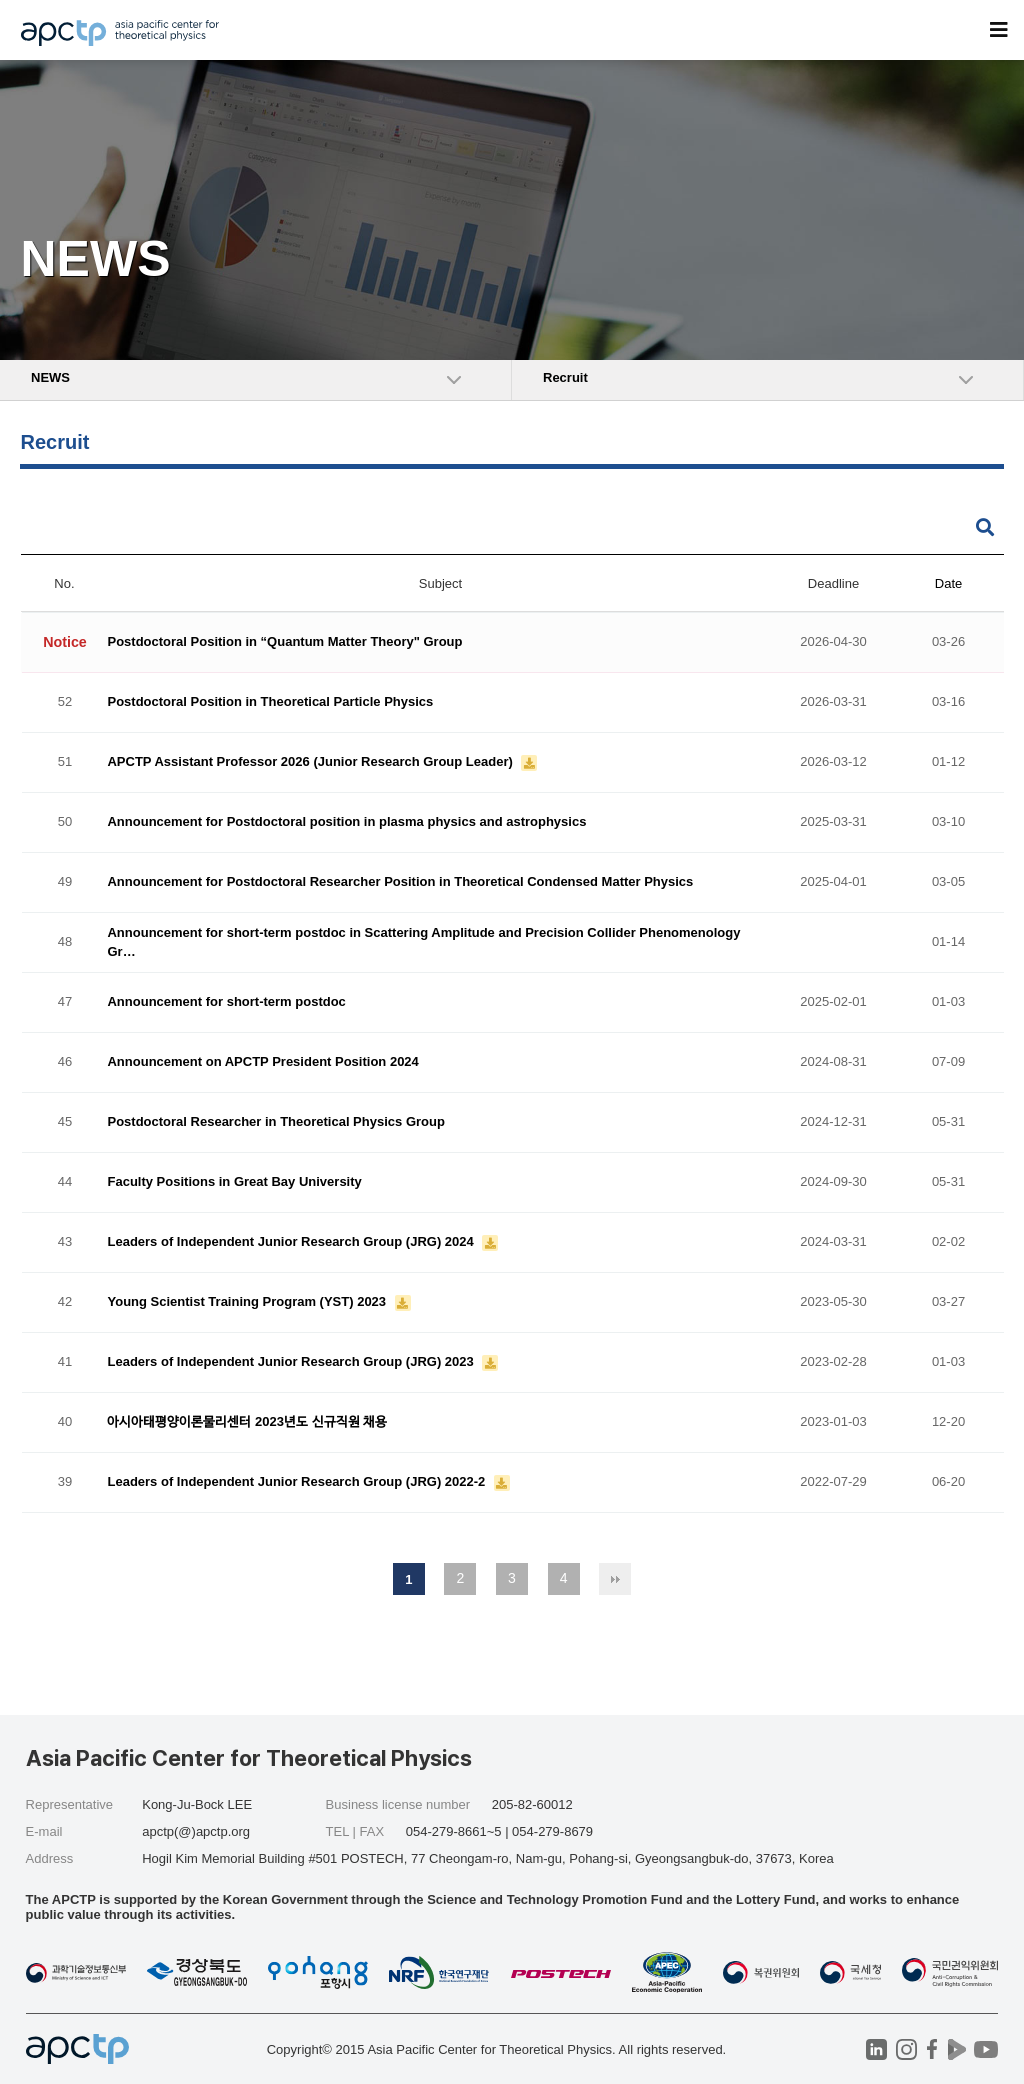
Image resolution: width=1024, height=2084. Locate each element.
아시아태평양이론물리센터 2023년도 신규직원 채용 (247, 1422)
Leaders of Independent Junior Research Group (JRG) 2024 (292, 1242)
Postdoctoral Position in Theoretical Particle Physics (270, 702)
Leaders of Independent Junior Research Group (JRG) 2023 (292, 1362)
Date (948, 583)
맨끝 (615, 1579)
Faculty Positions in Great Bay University (234, 1182)
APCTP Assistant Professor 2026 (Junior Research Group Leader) (311, 762)
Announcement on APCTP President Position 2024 (262, 1062)
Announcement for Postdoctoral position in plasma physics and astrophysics (346, 822)
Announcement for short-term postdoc (226, 1002)
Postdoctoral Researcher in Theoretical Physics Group (275, 1122)
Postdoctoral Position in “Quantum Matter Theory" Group (284, 642)
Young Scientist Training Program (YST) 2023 (248, 1302)
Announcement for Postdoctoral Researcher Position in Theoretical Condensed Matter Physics (400, 882)
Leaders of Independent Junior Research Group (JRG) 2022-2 (297, 1482)
